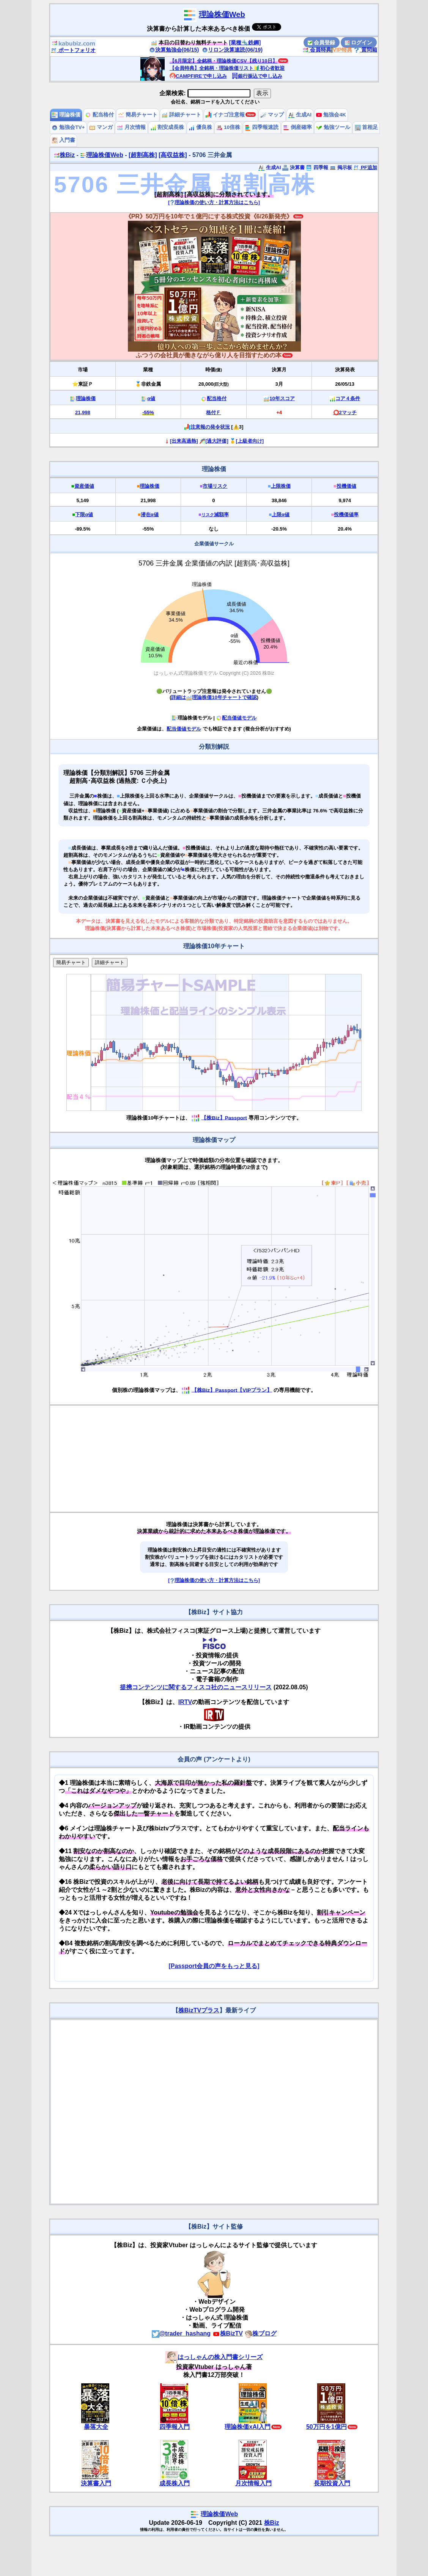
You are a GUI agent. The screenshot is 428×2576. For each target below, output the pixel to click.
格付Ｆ (213, 412)
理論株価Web (222, 14)
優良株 (200, 127)
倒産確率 (297, 127)
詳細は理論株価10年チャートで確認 (213, 697)
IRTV (185, 1702)
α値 (151, 398)
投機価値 (346, 486)
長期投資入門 (332, 2483)
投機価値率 (346, 514)
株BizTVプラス (198, 2010)
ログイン (358, 42)
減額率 (215, 514)
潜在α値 (150, 514)
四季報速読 (262, 127)
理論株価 (66, 115)
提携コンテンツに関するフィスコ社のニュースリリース (196, 1687)
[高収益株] (173, 155)
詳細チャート (181, 115)
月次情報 (131, 127)
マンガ (101, 127)
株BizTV (227, 2333)
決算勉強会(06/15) (174, 50)
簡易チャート (137, 115)
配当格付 (99, 115)
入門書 (63, 140)
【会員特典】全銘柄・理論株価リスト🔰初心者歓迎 (227, 68)
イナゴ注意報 (225, 115)
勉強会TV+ (68, 127)
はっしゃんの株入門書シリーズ (214, 2357)
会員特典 (316, 50)
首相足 (366, 127)
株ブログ (261, 2333)
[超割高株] (143, 155)
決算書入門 (96, 2483)
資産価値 (84, 486)
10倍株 (228, 127)
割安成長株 (167, 127)
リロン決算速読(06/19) (232, 50)
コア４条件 (347, 398)
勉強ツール (333, 127)
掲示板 (341, 167)
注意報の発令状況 (210, 427)
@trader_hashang (181, 2333)
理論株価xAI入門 (248, 2427)
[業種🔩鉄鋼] (245, 42)
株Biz (64, 155)
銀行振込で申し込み (257, 76)
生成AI (300, 115)
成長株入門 (174, 2483)
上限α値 (281, 514)
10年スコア (281, 398)
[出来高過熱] (184, 441)
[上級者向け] (250, 441)
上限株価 (281, 486)
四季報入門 (174, 2427)
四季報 (317, 167)
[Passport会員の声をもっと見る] (213, 1966)
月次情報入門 (253, 2483)
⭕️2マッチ (345, 412)
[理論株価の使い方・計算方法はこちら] (214, 202)
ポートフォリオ (73, 50)
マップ (272, 115)
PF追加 (365, 167)
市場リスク (215, 486)
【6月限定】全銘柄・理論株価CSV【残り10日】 (223, 61)
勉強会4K (331, 115)
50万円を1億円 (326, 2427)
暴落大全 (96, 2427)
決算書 (293, 167)
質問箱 (365, 50)
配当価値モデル (236, 718)
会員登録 (321, 42)
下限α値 (84, 514)
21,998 (82, 412)
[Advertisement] (214, 1459)
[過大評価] (216, 441)
